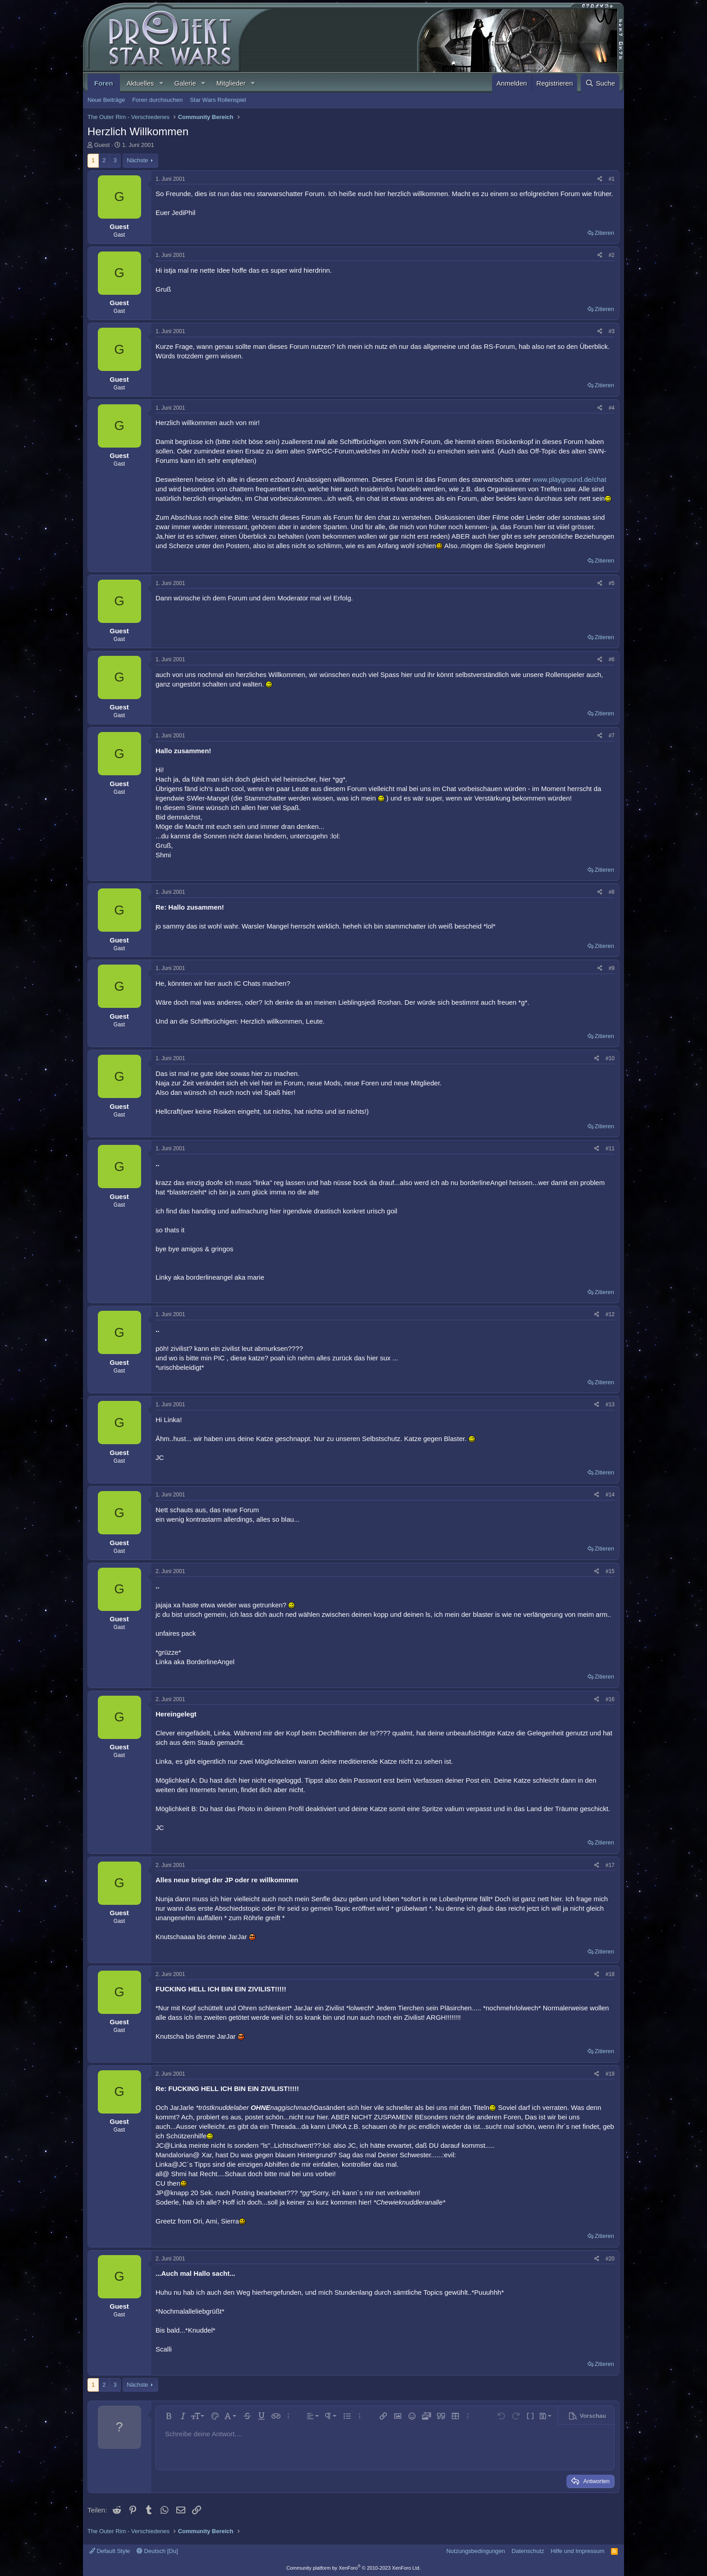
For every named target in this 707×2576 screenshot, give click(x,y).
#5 (612, 583)
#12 (610, 1314)
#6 (612, 659)
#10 (610, 1058)
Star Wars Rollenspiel (218, 99)
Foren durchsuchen (157, 99)
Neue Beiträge (106, 99)
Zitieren (604, 232)
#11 (610, 1148)
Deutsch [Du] (157, 2551)
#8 (612, 892)
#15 (610, 1571)
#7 (612, 735)
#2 (612, 255)
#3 (612, 331)
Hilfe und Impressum (577, 2551)
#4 (612, 408)
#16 (610, 1699)
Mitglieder (231, 83)
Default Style (109, 2551)
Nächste (137, 160)
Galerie (185, 83)
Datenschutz (528, 2551)
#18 (610, 1974)
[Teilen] (600, 179)
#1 (612, 179)
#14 (610, 1495)
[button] (161, 83)
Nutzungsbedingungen (475, 2551)
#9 (612, 968)
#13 (610, 1404)
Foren (103, 83)
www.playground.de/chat (569, 479)
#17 (610, 1865)
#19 (610, 2074)
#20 (610, 2259)
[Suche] (600, 83)
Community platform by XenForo (353, 2568)
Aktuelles (140, 83)
